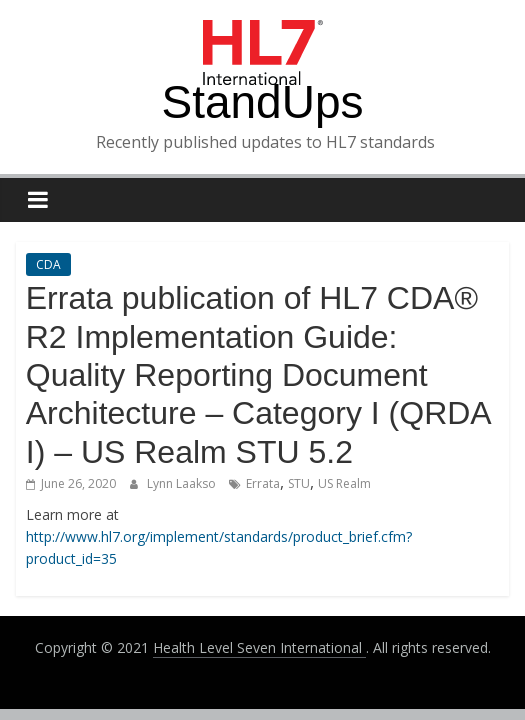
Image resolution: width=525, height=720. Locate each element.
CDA (48, 264)
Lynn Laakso (183, 483)
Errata (263, 483)
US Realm (344, 483)
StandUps (262, 102)
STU (299, 483)
